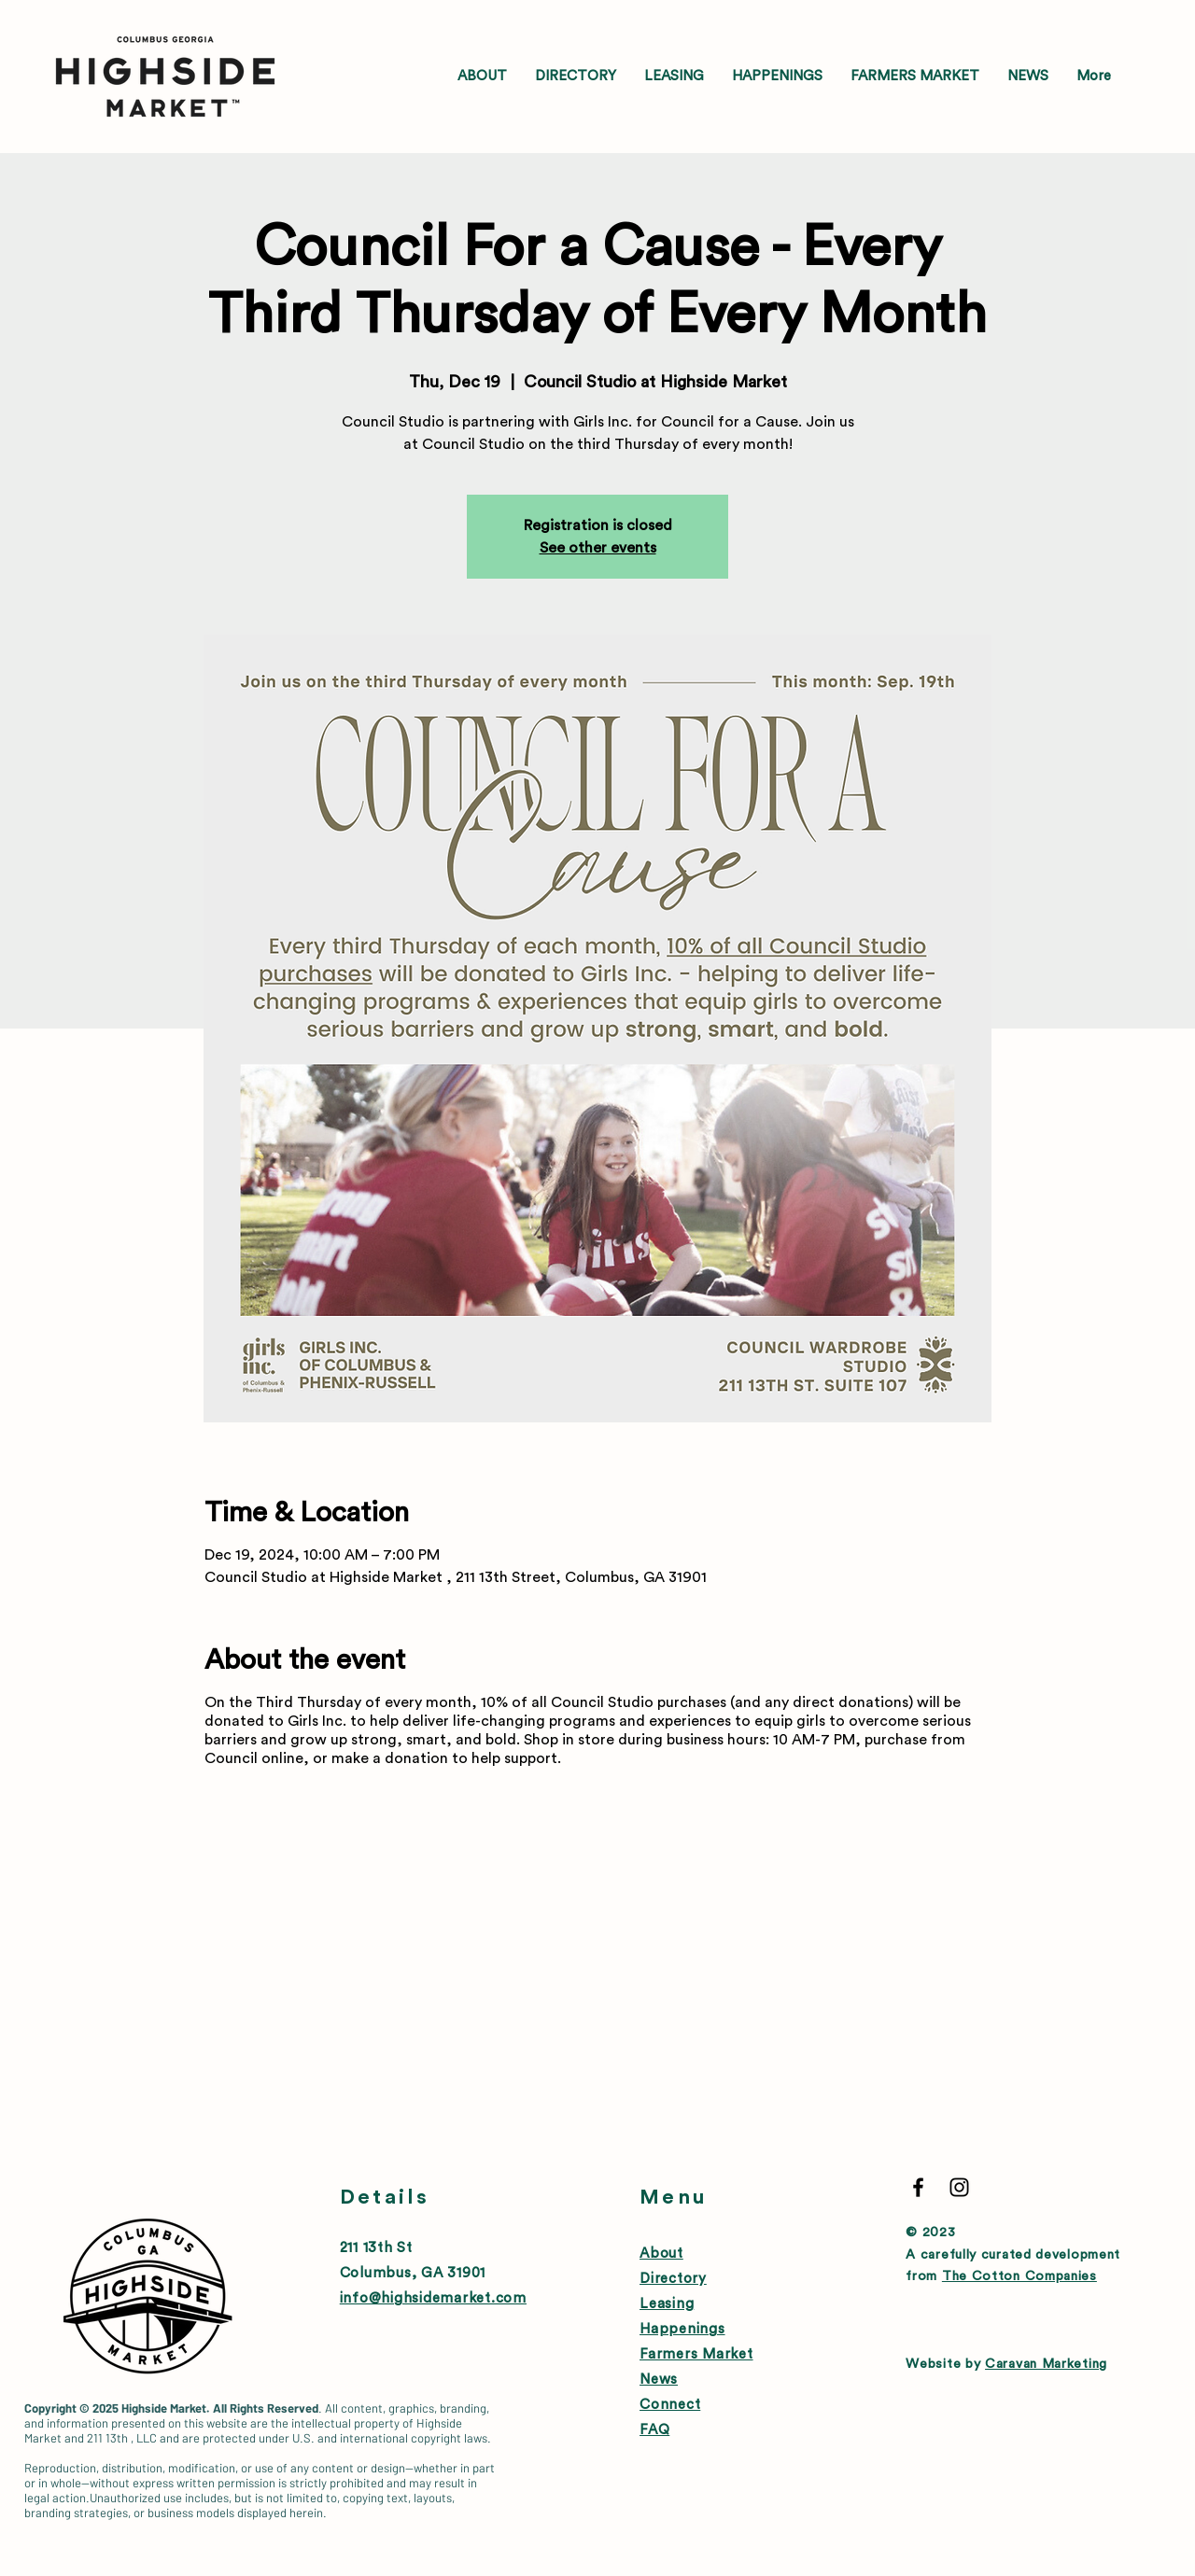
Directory (673, 2279)
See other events (598, 547)
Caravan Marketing (1046, 2364)
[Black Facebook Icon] (918, 2187)
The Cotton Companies (1019, 2276)
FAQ (654, 2430)
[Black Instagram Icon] (959, 2187)
